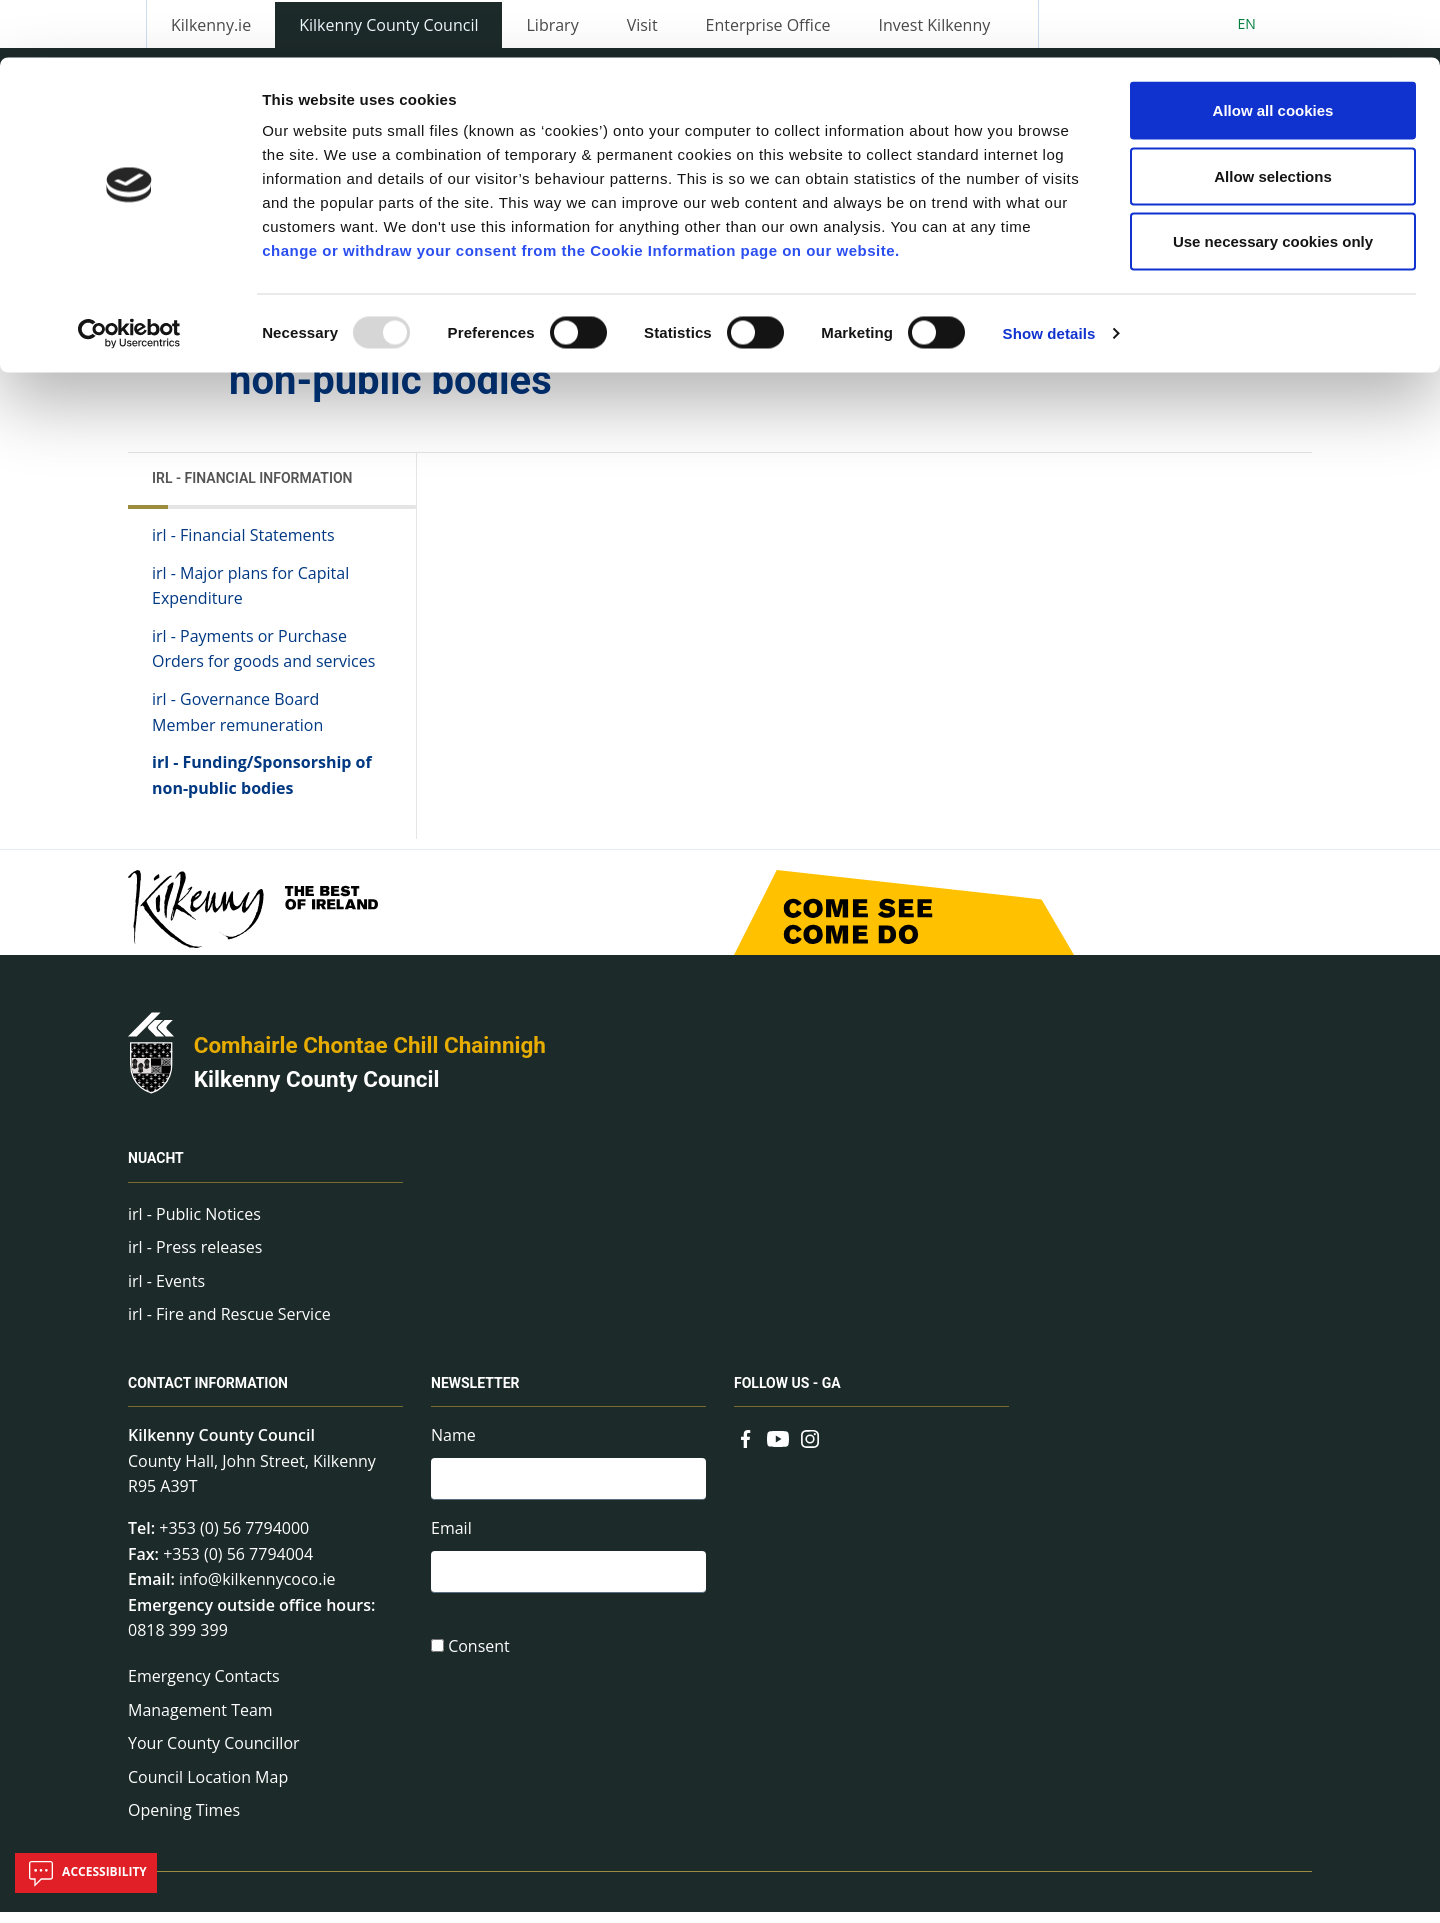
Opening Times (184, 1822)
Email (451, 1542)
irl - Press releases (195, 1258)
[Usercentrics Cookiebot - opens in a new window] (129, 276)
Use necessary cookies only (1273, 183)
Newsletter (475, 1395)
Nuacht (156, 1170)
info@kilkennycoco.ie (257, 1591)
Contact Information (208, 1395)
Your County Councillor (214, 1754)
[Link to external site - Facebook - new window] (746, 1449)
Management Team (200, 1721)
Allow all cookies (1273, 52)
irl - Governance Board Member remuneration (237, 723)
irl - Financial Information (252, 489)
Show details (1049, 275)
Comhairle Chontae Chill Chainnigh (370, 1057)
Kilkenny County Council (317, 1090)
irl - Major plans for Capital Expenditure (250, 597)
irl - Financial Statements (243, 546)
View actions (1079, 360)
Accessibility (86, 1873)
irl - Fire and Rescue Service (229, 1326)
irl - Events (166, 1292)
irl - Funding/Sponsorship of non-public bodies (262, 786)
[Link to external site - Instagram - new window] (810, 1449)
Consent (479, 1663)
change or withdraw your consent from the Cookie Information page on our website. (581, 192)
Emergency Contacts (204, 1687)
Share (968, 360)
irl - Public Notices (194, 1225)
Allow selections (1273, 118)
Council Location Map (208, 1788)
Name (453, 1447)
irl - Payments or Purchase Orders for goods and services (263, 660)
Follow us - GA (787, 1395)
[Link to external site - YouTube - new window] (778, 1449)
